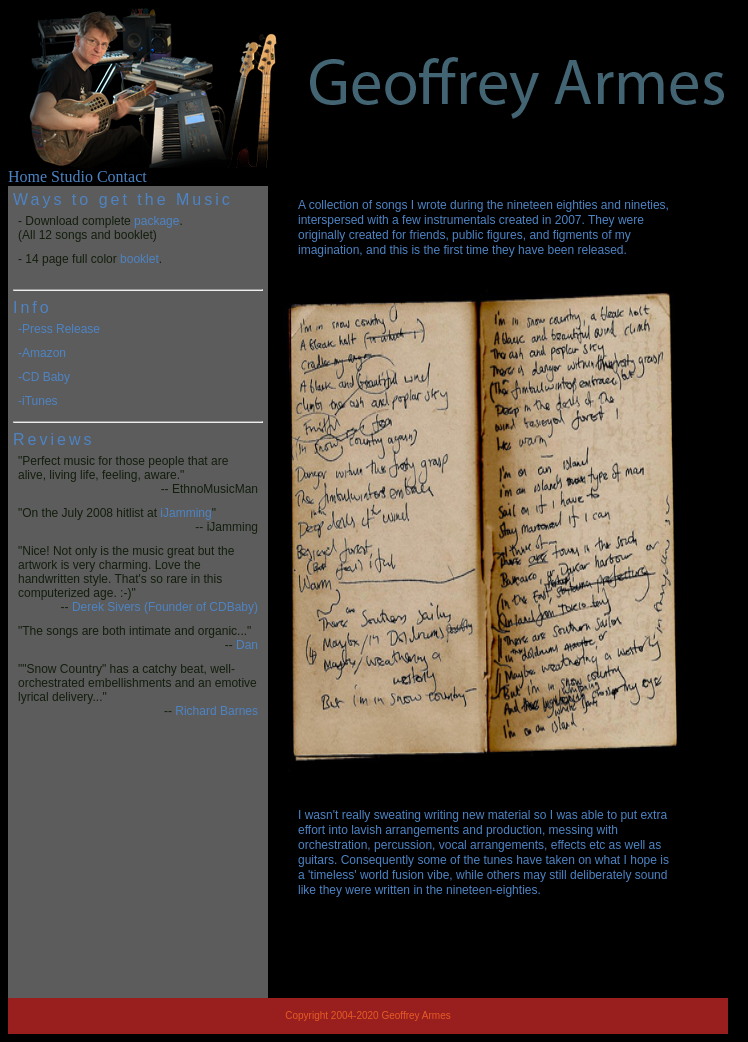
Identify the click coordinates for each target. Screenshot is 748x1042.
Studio (72, 176)
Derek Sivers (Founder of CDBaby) (165, 607)
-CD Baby (44, 377)
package (156, 221)
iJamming (185, 513)
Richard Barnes (216, 711)
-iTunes (38, 401)
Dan (247, 645)
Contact (122, 176)
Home (27, 176)
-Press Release (59, 329)
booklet (139, 259)
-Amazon (42, 353)
